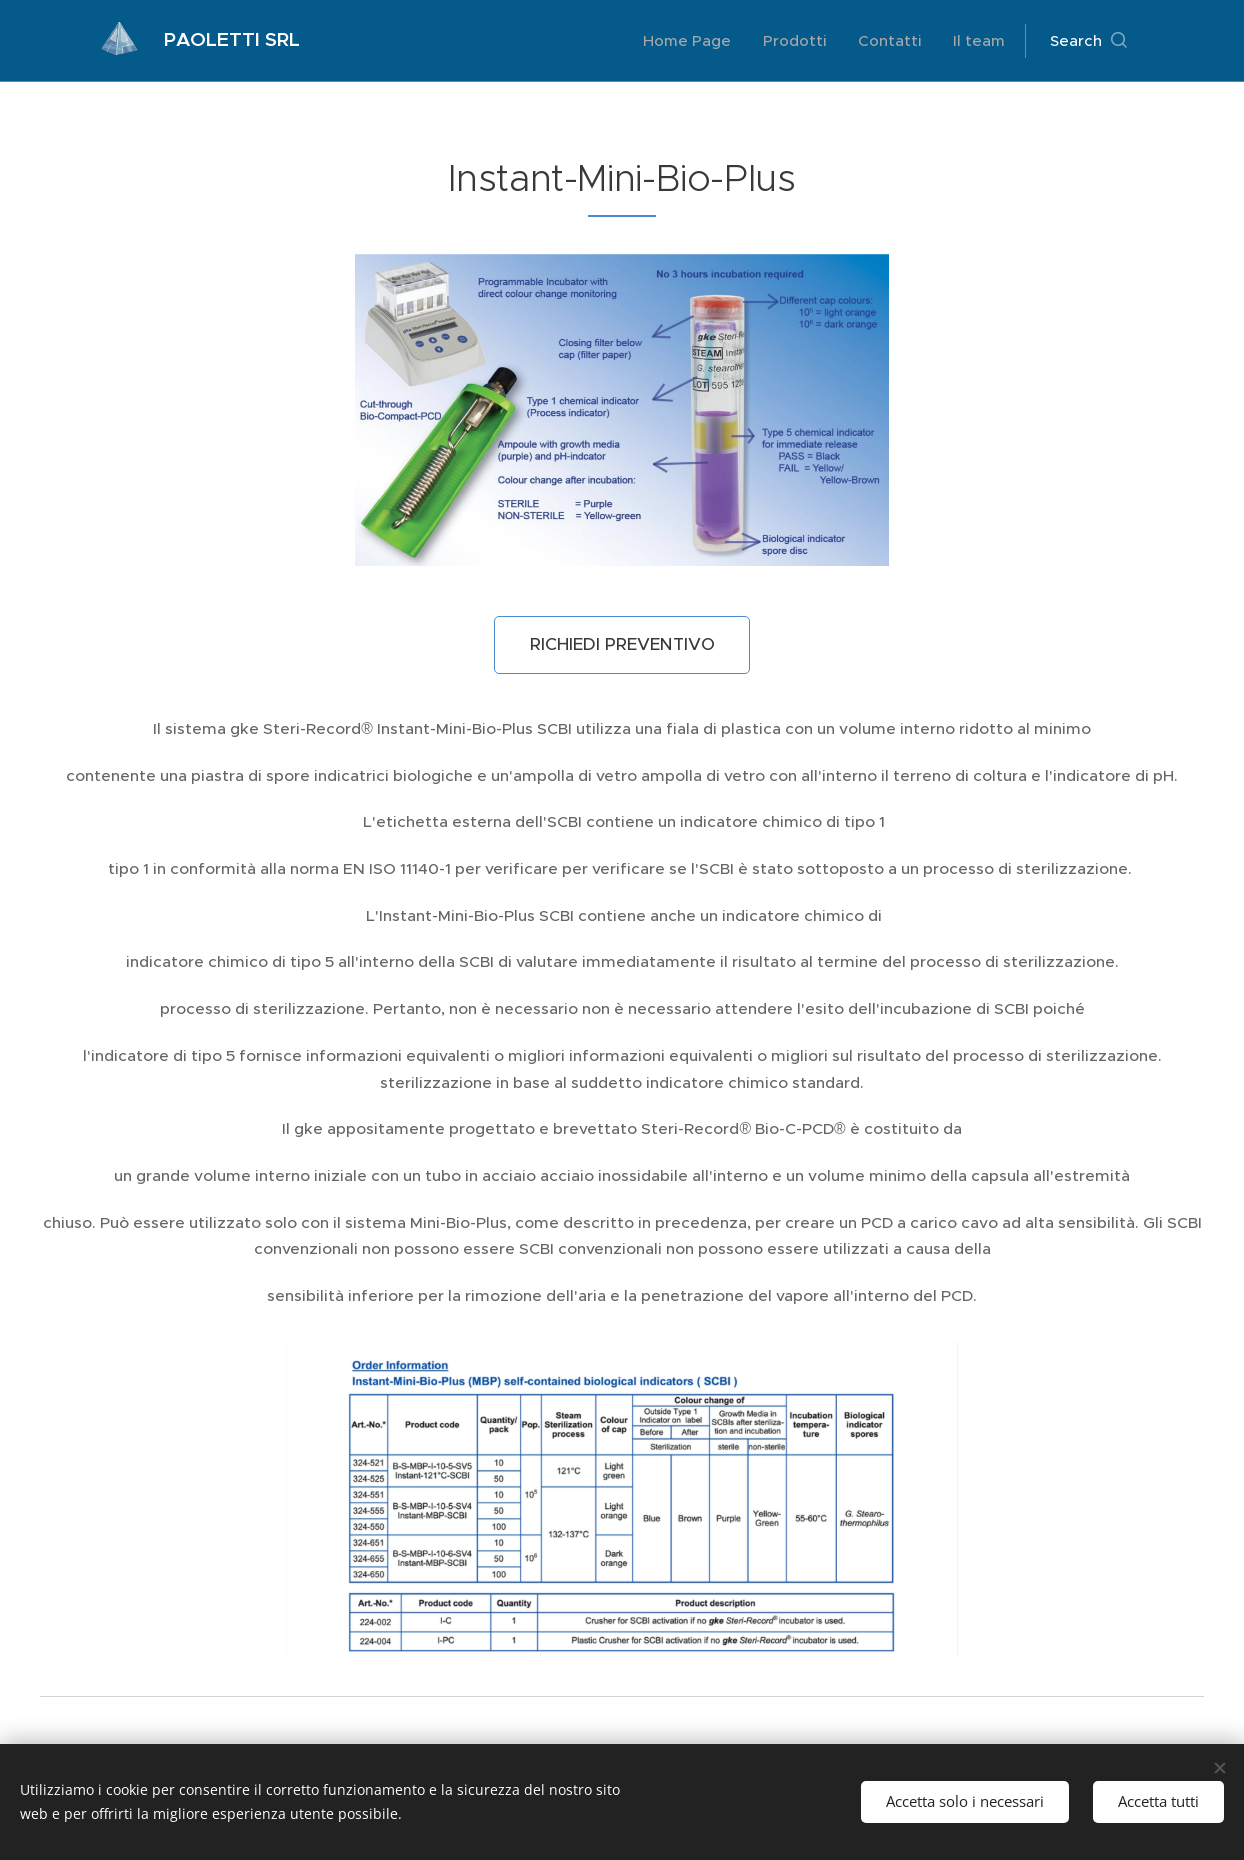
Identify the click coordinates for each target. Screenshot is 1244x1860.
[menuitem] (692, 41)
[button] (1088, 41)
